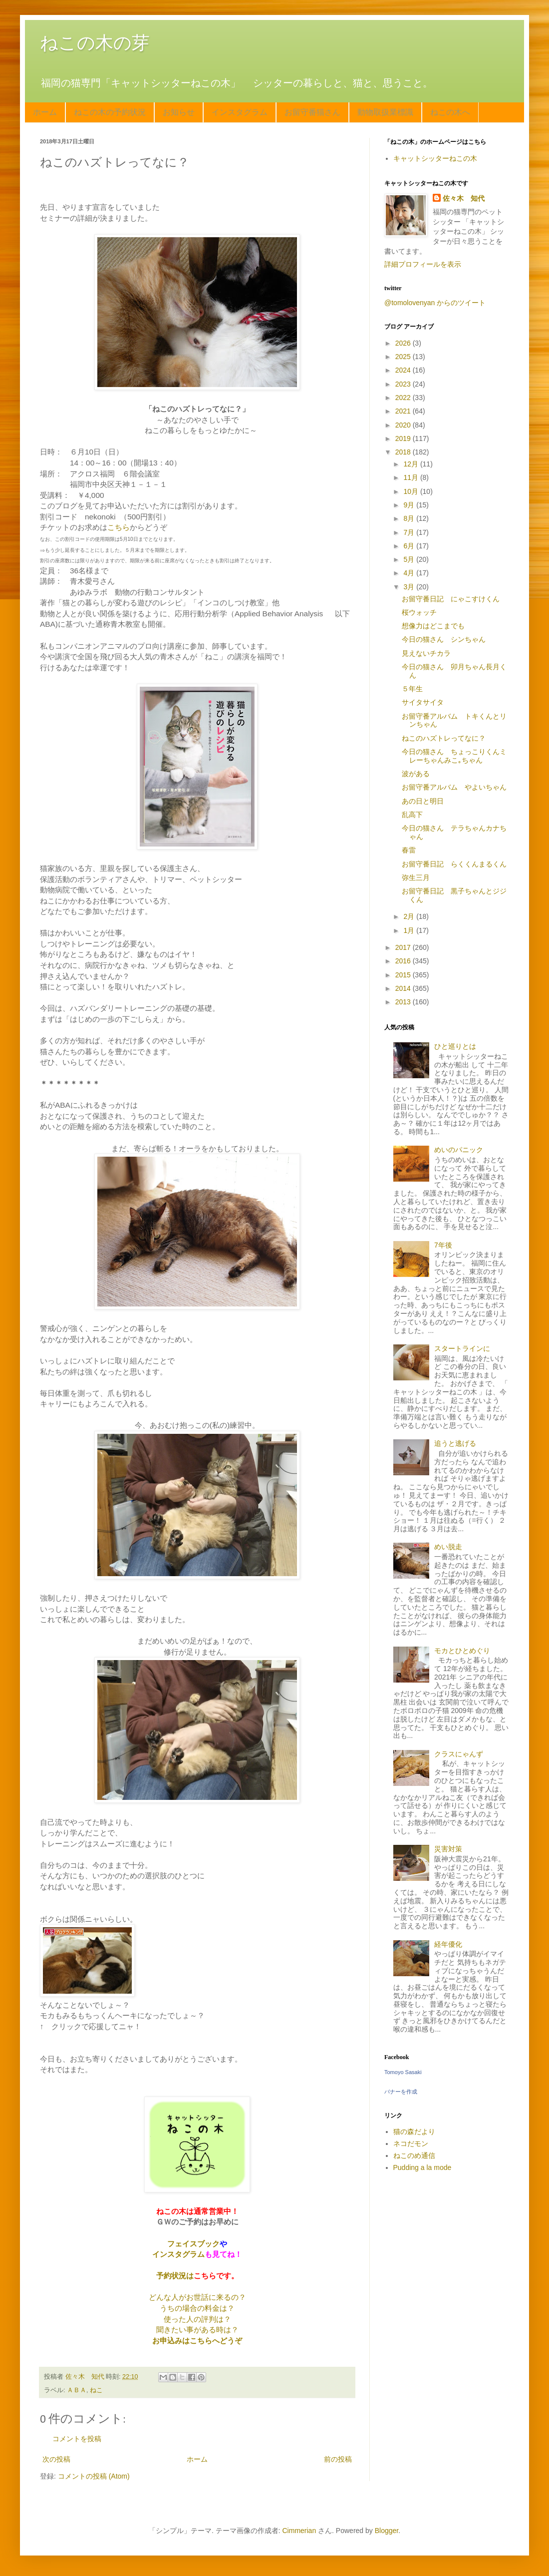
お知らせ (179, 112)
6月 (409, 546)
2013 (404, 1002)
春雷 (409, 850)
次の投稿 (56, 2459)
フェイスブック (193, 2243)
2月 (409, 916)
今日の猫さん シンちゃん (444, 639)
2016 (404, 961)
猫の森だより (414, 2132)
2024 (404, 370)
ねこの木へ (450, 112)
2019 (404, 438)
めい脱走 (448, 1547)
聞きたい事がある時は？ (197, 2329)
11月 (411, 477)
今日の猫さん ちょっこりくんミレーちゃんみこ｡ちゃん (454, 756)
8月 (409, 518)
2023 (404, 384)
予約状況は (175, 2275)
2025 (404, 357)
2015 (404, 975)
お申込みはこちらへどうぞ (197, 2340)
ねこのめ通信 (414, 2155)
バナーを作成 (400, 2092)
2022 (404, 398)
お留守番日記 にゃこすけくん (451, 599)
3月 (409, 587)
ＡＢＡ (76, 2390)
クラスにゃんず (458, 1754)
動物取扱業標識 (385, 112)
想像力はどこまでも (433, 626)
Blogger (386, 2531)
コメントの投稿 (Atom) (94, 2476)
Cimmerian (299, 2531)
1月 (409, 930)
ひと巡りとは (455, 1046)
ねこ (96, 2390)
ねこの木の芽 (95, 42)
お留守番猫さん (312, 112)
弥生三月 (416, 877)
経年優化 (448, 1944)
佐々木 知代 (464, 198)
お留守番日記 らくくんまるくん (454, 864)
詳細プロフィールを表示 (422, 264)
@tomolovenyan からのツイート (435, 303)
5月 (409, 559)
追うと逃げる (455, 1443)
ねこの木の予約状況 (110, 112)
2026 (404, 343)
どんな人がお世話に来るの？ (197, 2297)
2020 (404, 425)
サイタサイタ (423, 702)
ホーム (45, 112)
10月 (411, 491)
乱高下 (412, 815)
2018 (404, 452)
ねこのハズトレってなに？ (444, 738)
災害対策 (448, 1849)
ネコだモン (410, 2143)
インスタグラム (240, 112)
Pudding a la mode (422, 2167)
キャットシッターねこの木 (435, 158)
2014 (404, 988)
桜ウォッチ (419, 612)
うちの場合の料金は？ (197, 2308)
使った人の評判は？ (197, 2319)
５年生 (412, 689)
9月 (409, 505)
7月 (409, 532)
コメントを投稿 (76, 2439)
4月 (409, 573)
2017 (404, 947)
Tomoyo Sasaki (403, 2072)
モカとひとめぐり (462, 1651)
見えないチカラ (426, 653)
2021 (404, 411)
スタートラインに (462, 1348)
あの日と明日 (423, 801)
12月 (411, 464)
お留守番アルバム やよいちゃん (454, 787)
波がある (416, 774)
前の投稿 (338, 2459)
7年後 (443, 1245)
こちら (118, 527)
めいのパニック (458, 1150)
